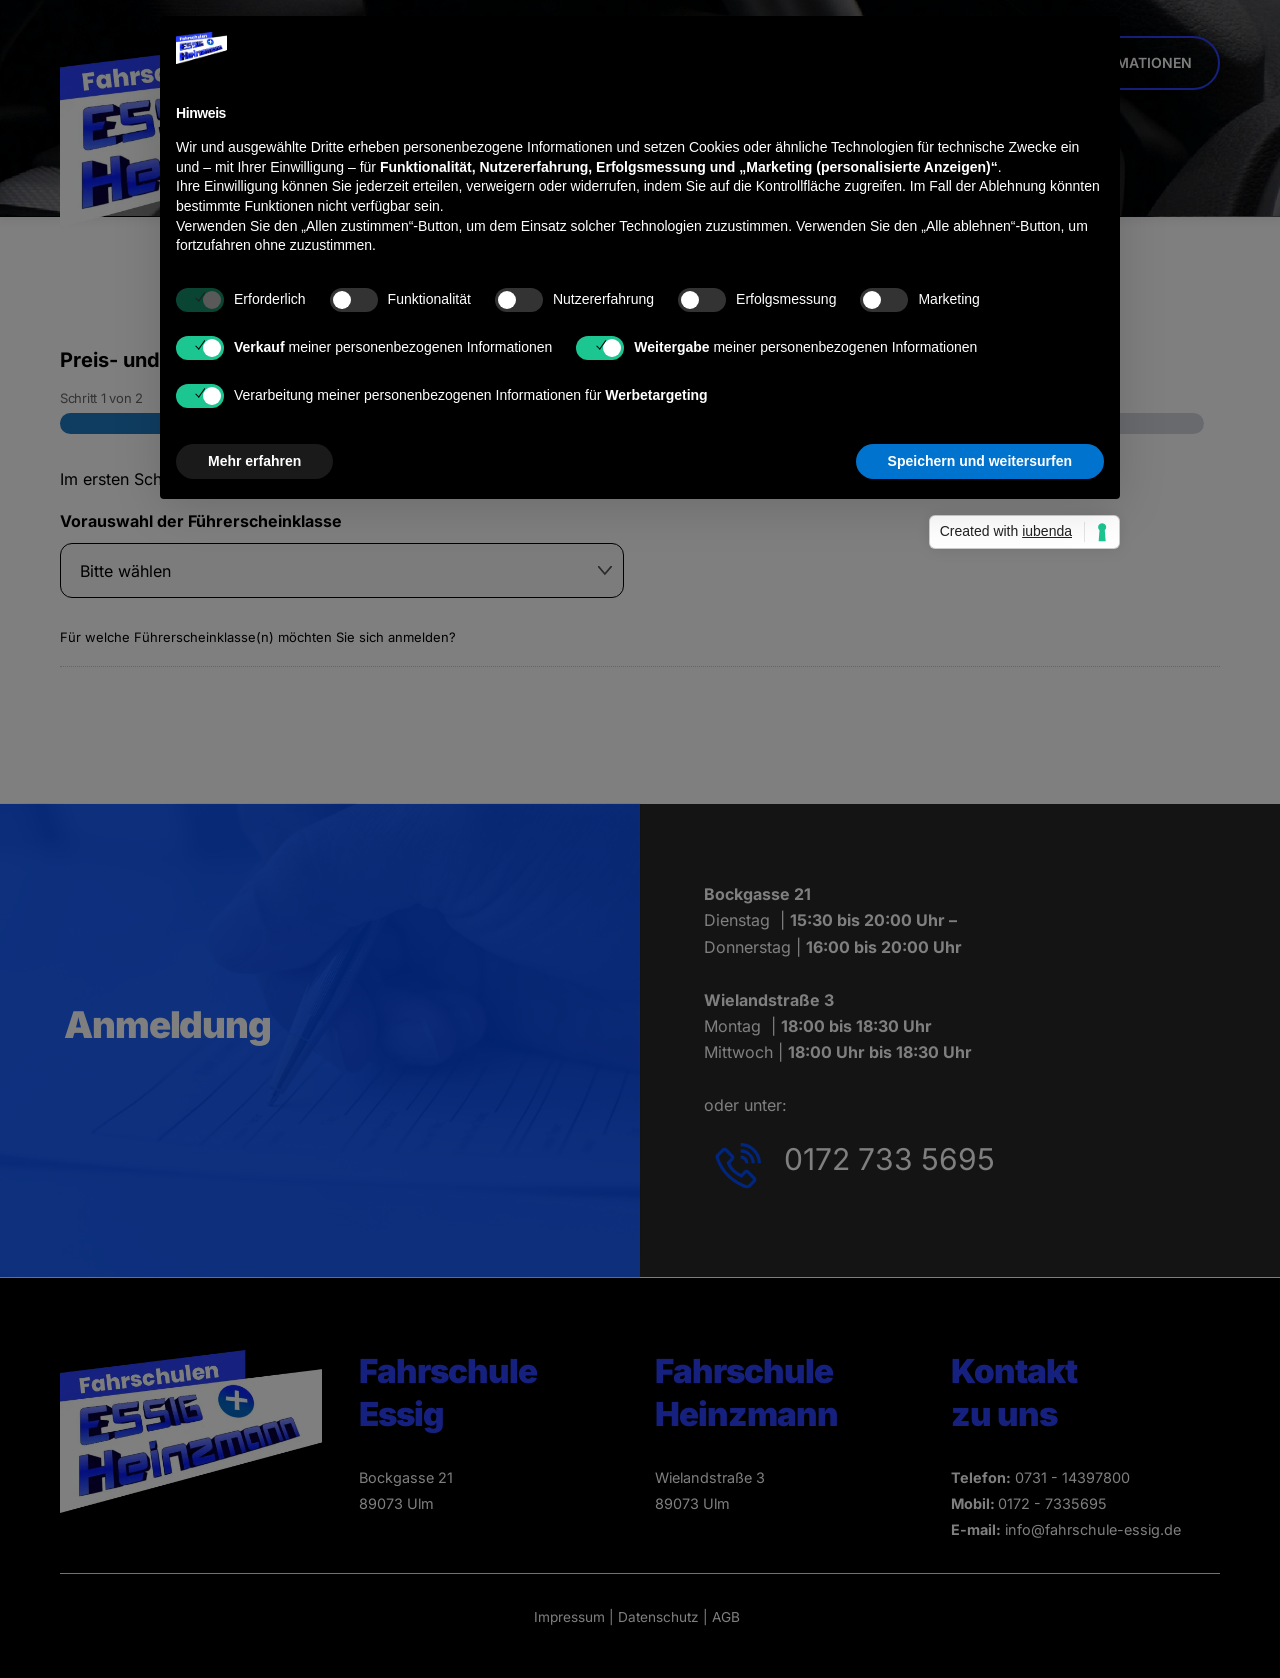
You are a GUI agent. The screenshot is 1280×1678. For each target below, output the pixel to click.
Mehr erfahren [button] (254, 461)
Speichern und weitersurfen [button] (980, 461)
